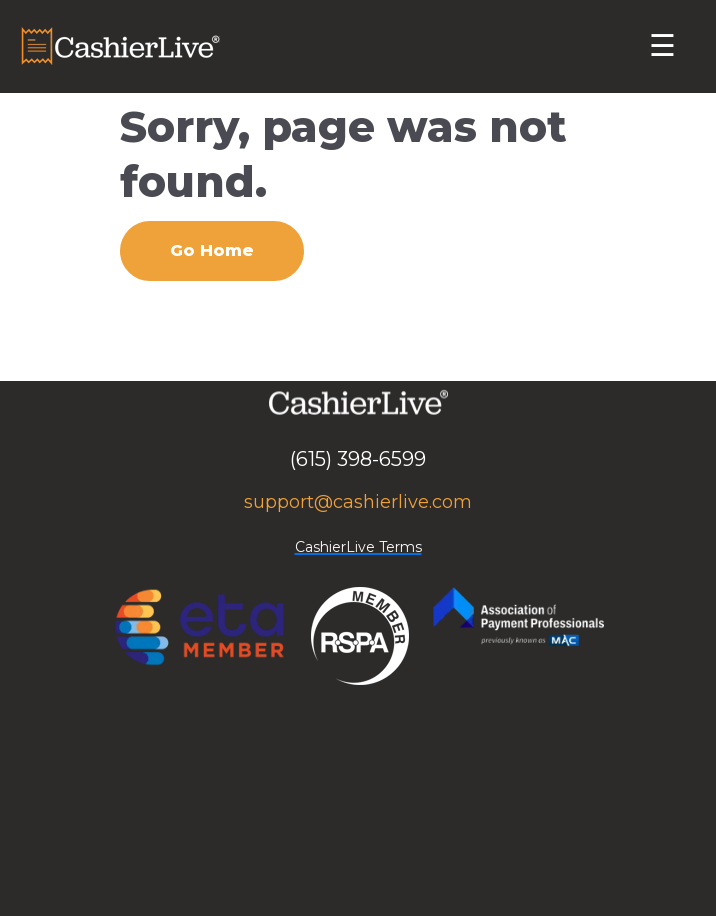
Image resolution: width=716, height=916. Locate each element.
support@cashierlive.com (358, 502)
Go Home (212, 250)
